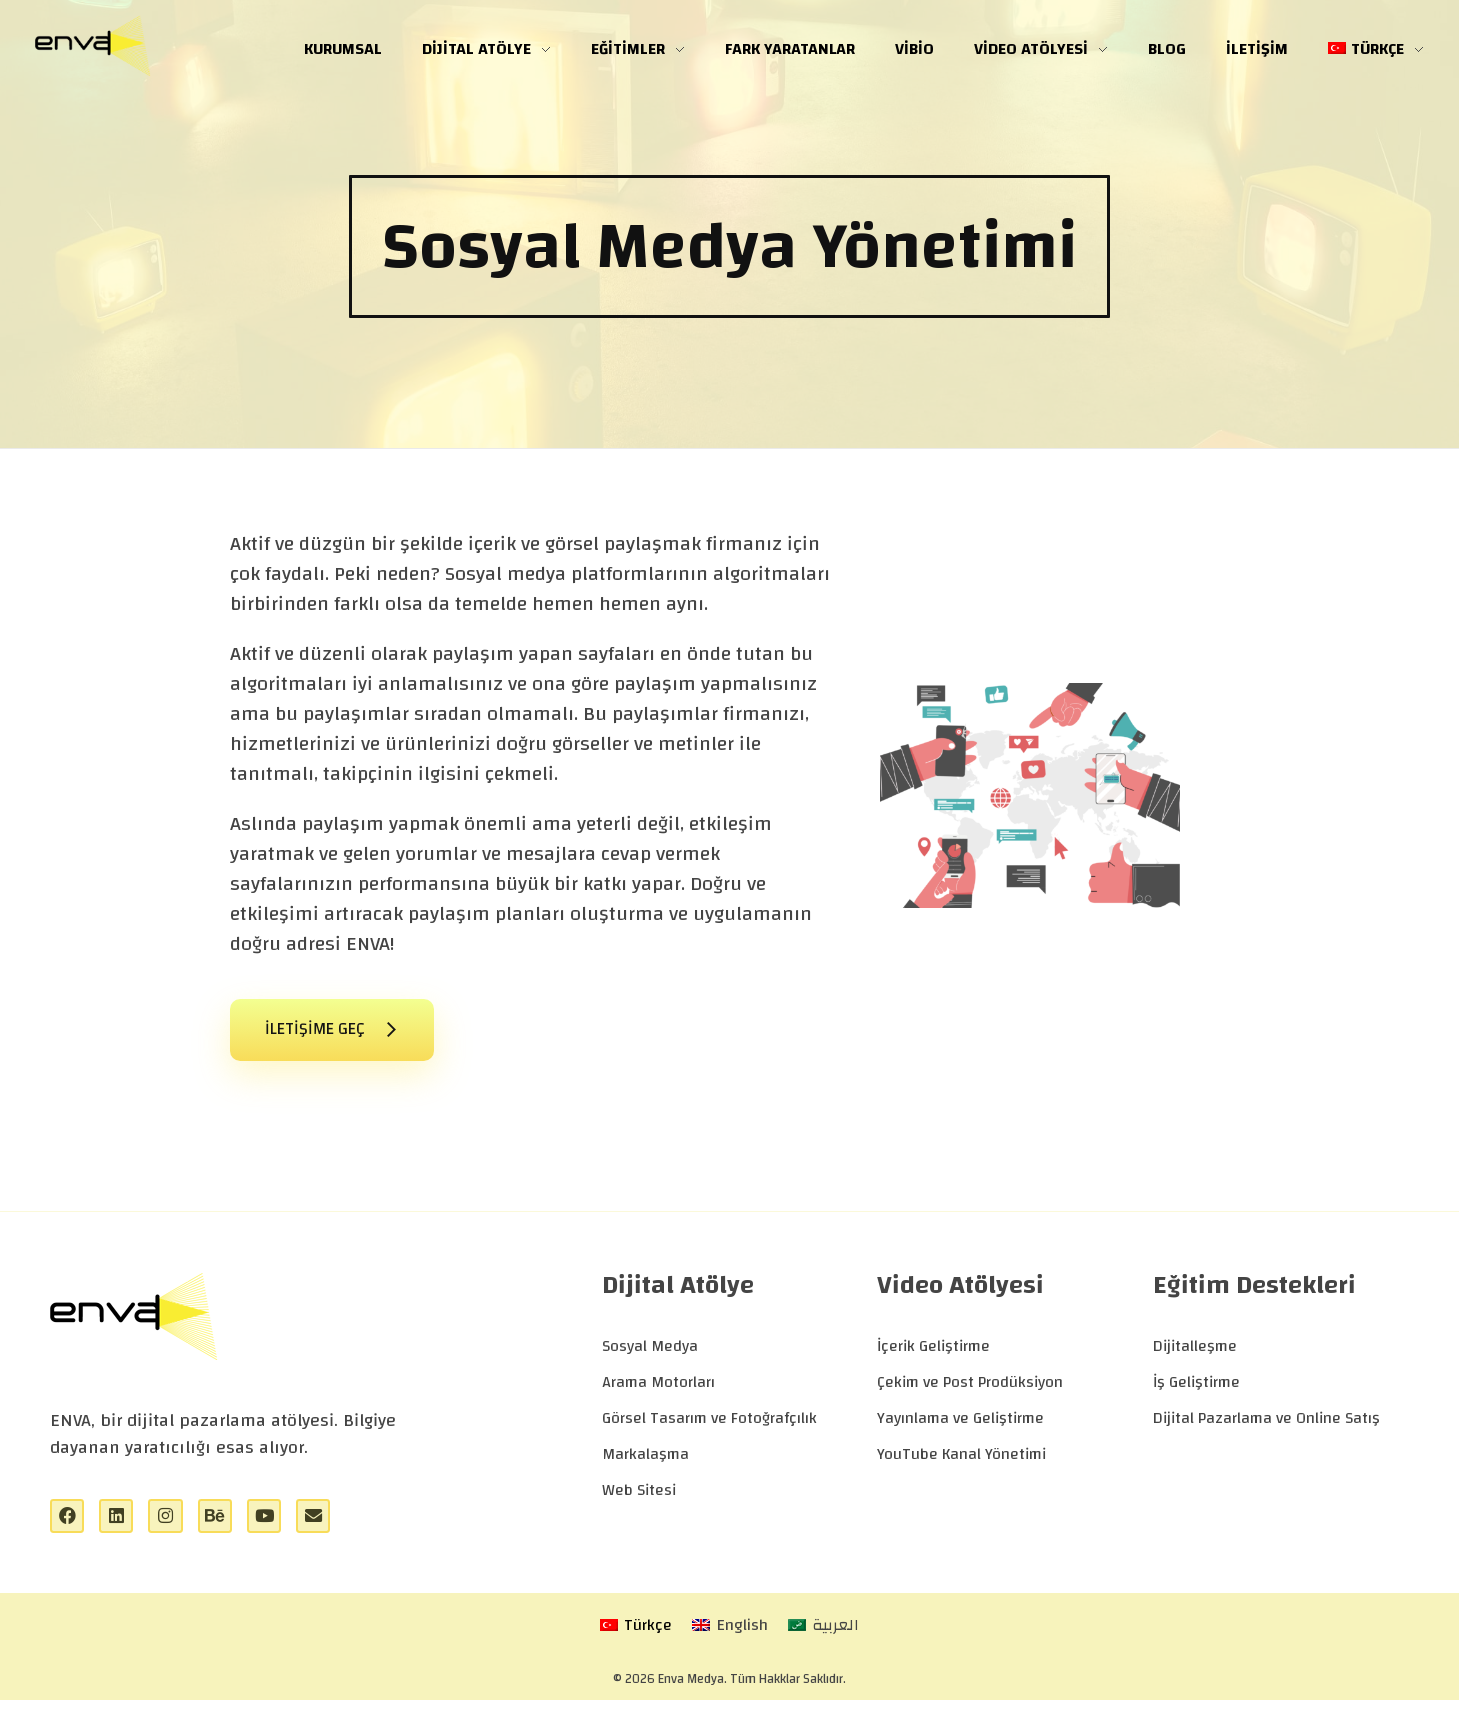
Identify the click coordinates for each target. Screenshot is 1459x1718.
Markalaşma (645, 1465)
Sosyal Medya (650, 1357)
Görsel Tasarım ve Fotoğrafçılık (709, 1429)
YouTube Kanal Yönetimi (961, 1465)
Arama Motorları (658, 1393)
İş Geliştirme (1196, 1393)
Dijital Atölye (678, 1296)
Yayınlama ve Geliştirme (960, 1429)
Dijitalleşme (1195, 1357)
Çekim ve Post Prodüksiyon (970, 1393)
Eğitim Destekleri (1254, 1296)
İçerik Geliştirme (933, 1357)
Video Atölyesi (960, 1296)
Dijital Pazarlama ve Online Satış (1266, 1429)
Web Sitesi (639, 1501)
